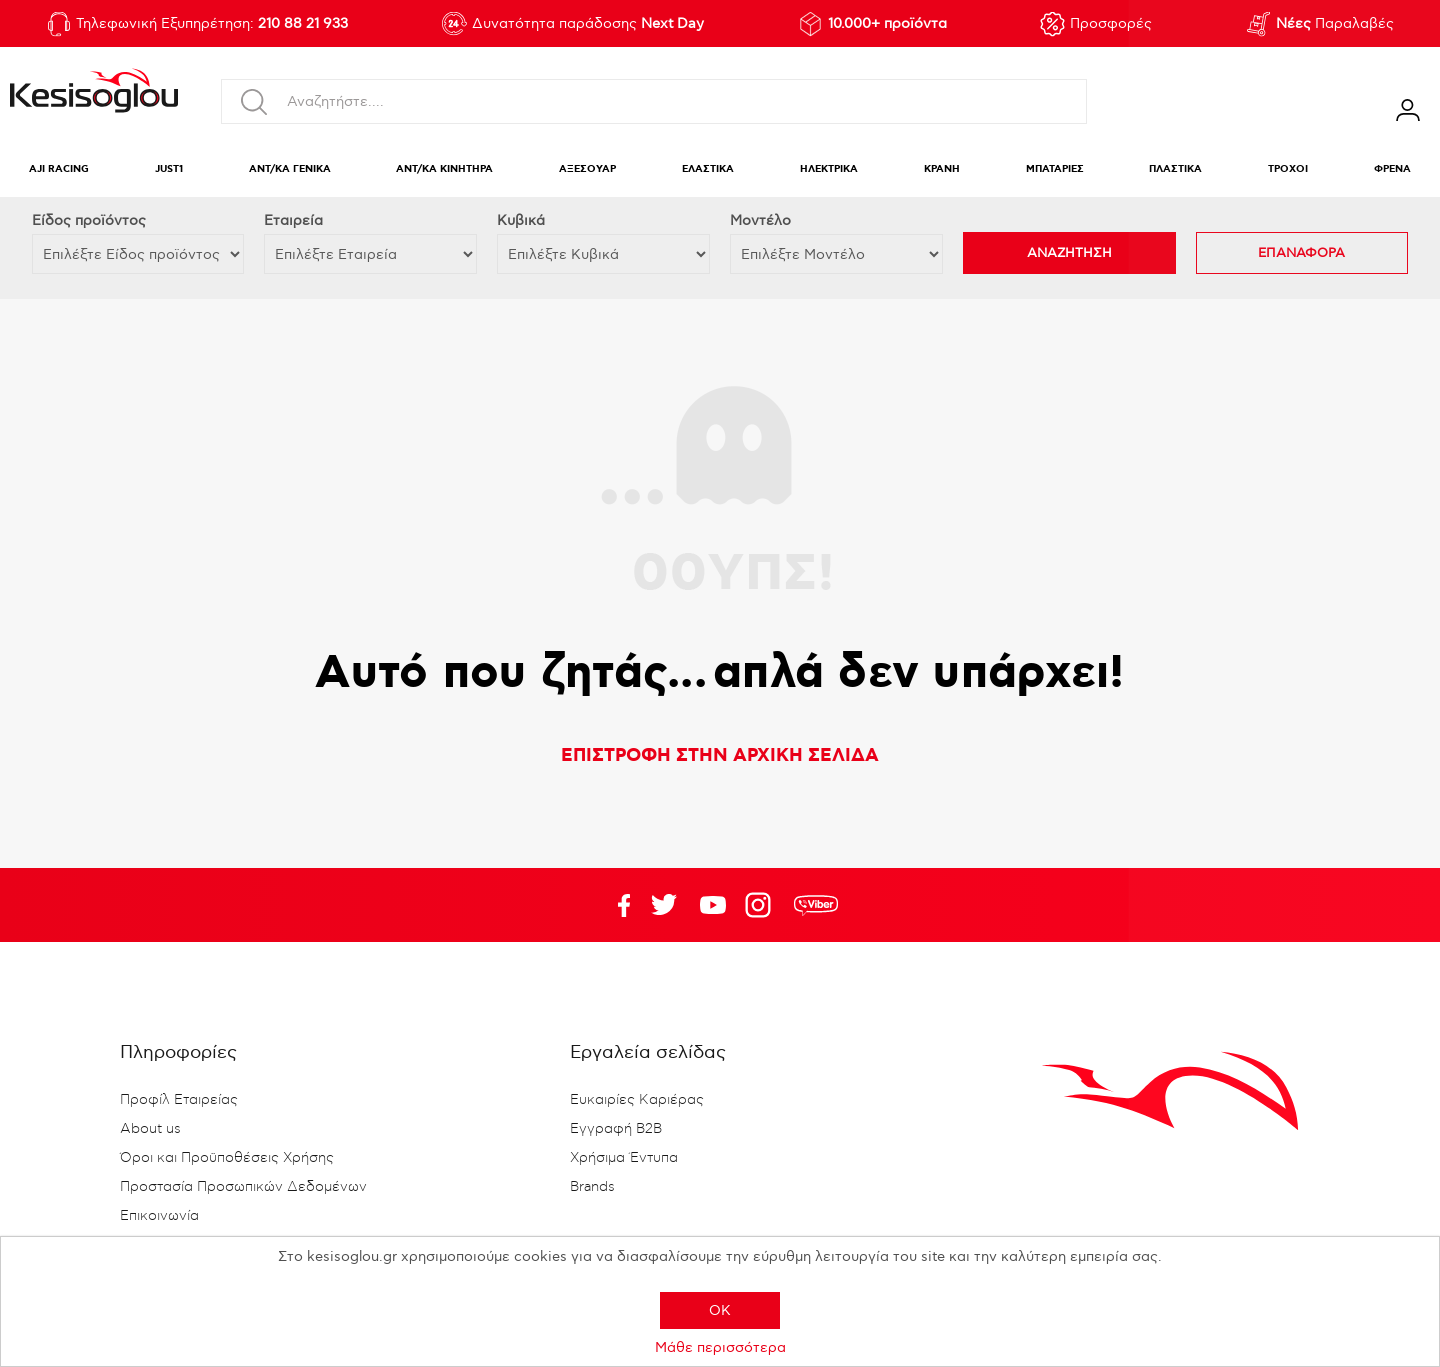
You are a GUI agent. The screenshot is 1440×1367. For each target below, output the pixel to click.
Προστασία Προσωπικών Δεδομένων (243, 1187)
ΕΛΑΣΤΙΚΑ (708, 169)
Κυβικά (521, 220)
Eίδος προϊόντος (89, 220)
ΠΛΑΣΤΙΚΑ (1175, 169)
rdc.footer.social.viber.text (816, 905)
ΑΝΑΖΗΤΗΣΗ (1069, 253)
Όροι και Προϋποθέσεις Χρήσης (227, 1158)
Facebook (615, 905)
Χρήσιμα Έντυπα (624, 1158)
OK (720, 1310)
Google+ (762, 905)
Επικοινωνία (159, 1216)
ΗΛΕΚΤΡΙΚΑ (829, 169)
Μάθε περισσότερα (720, 1347)
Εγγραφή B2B (616, 1129)
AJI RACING (59, 169)
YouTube (664, 905)
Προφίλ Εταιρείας (179, 1100)
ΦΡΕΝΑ (1392, 169)
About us (150, 1129)
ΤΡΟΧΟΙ (1288, 169)
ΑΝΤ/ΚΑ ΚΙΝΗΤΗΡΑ (444, 169)
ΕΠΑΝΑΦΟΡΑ (1301, 253)
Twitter (713, 905)
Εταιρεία (293, 220)
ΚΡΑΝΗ (942, 169)
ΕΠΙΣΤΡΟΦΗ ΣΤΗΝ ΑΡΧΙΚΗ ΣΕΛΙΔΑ (720, 756)
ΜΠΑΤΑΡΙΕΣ (1055, 169)
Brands (592, 1187)
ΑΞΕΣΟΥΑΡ (587, 169)
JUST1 (169, 169)
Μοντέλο (760, 220)
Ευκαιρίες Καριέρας (637, 1100)
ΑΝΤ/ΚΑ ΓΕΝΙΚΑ (290, 169)
